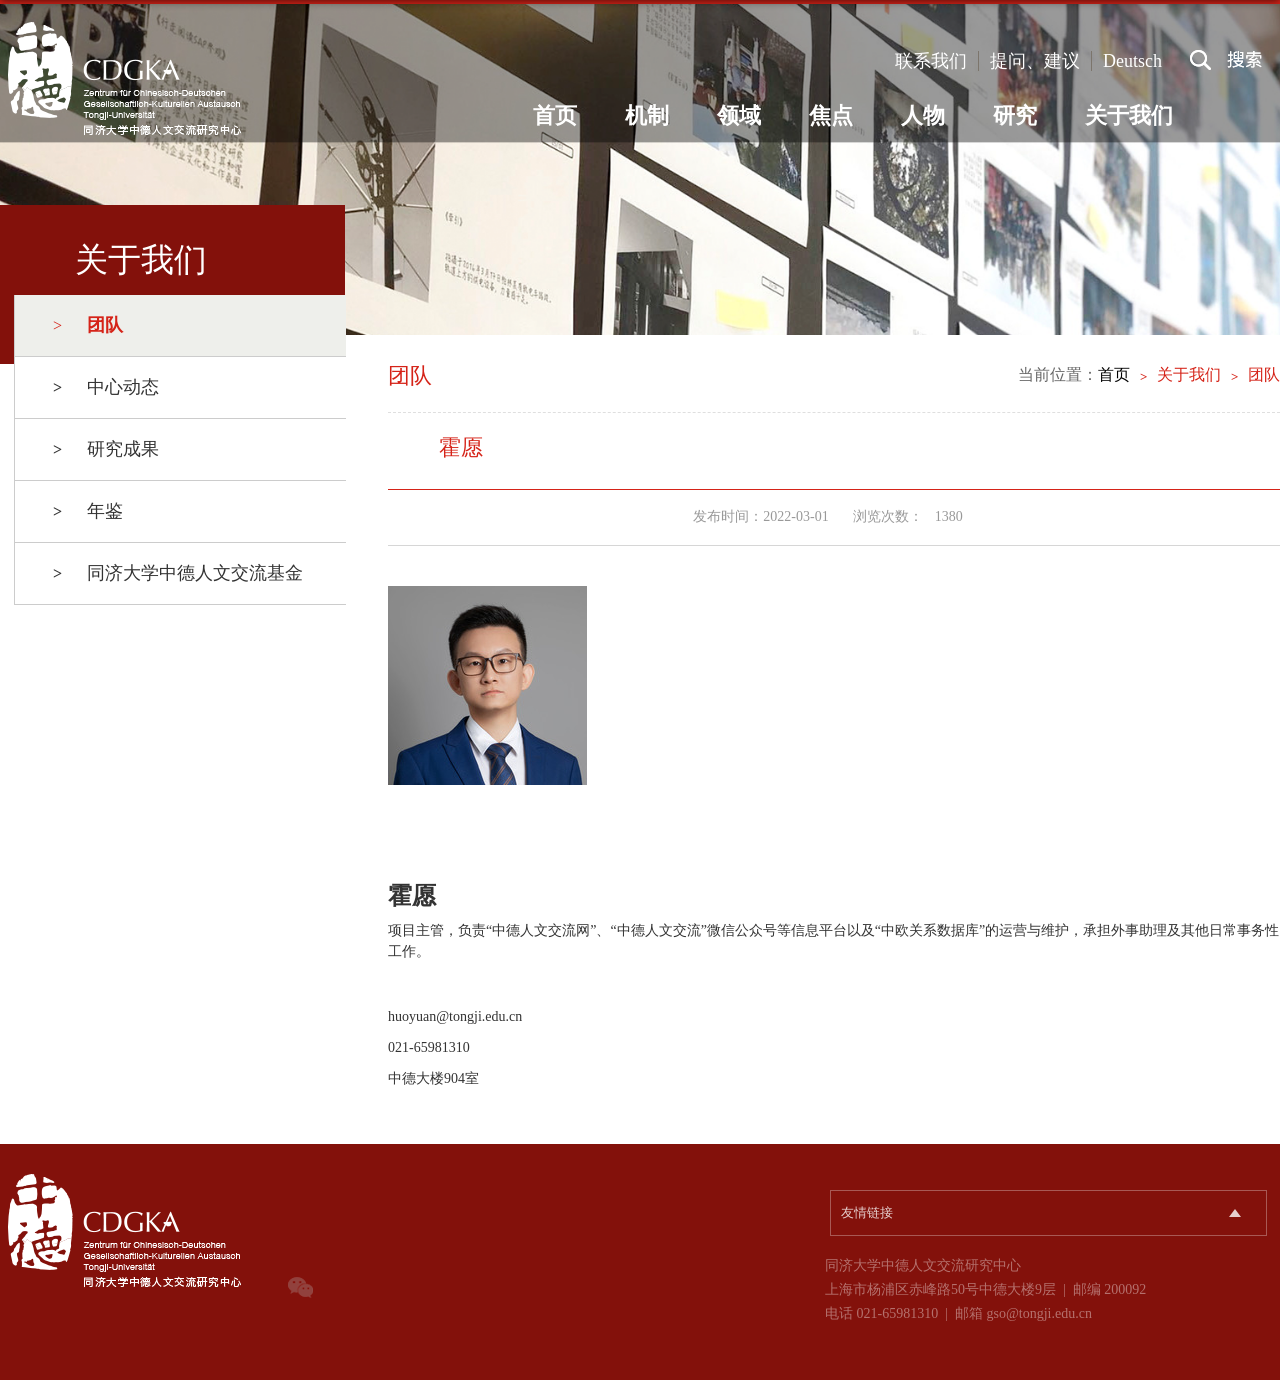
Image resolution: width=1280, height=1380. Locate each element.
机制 (647, 115)
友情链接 (867, 1212)
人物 (923, 115)
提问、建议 (1035, 61)
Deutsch (1132, 61)
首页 (555, 115)
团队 (1264, 374)
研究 (1015, 115)
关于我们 (1129, 115)
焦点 (831, 115)
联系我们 (931, 61)
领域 (739, 115)
